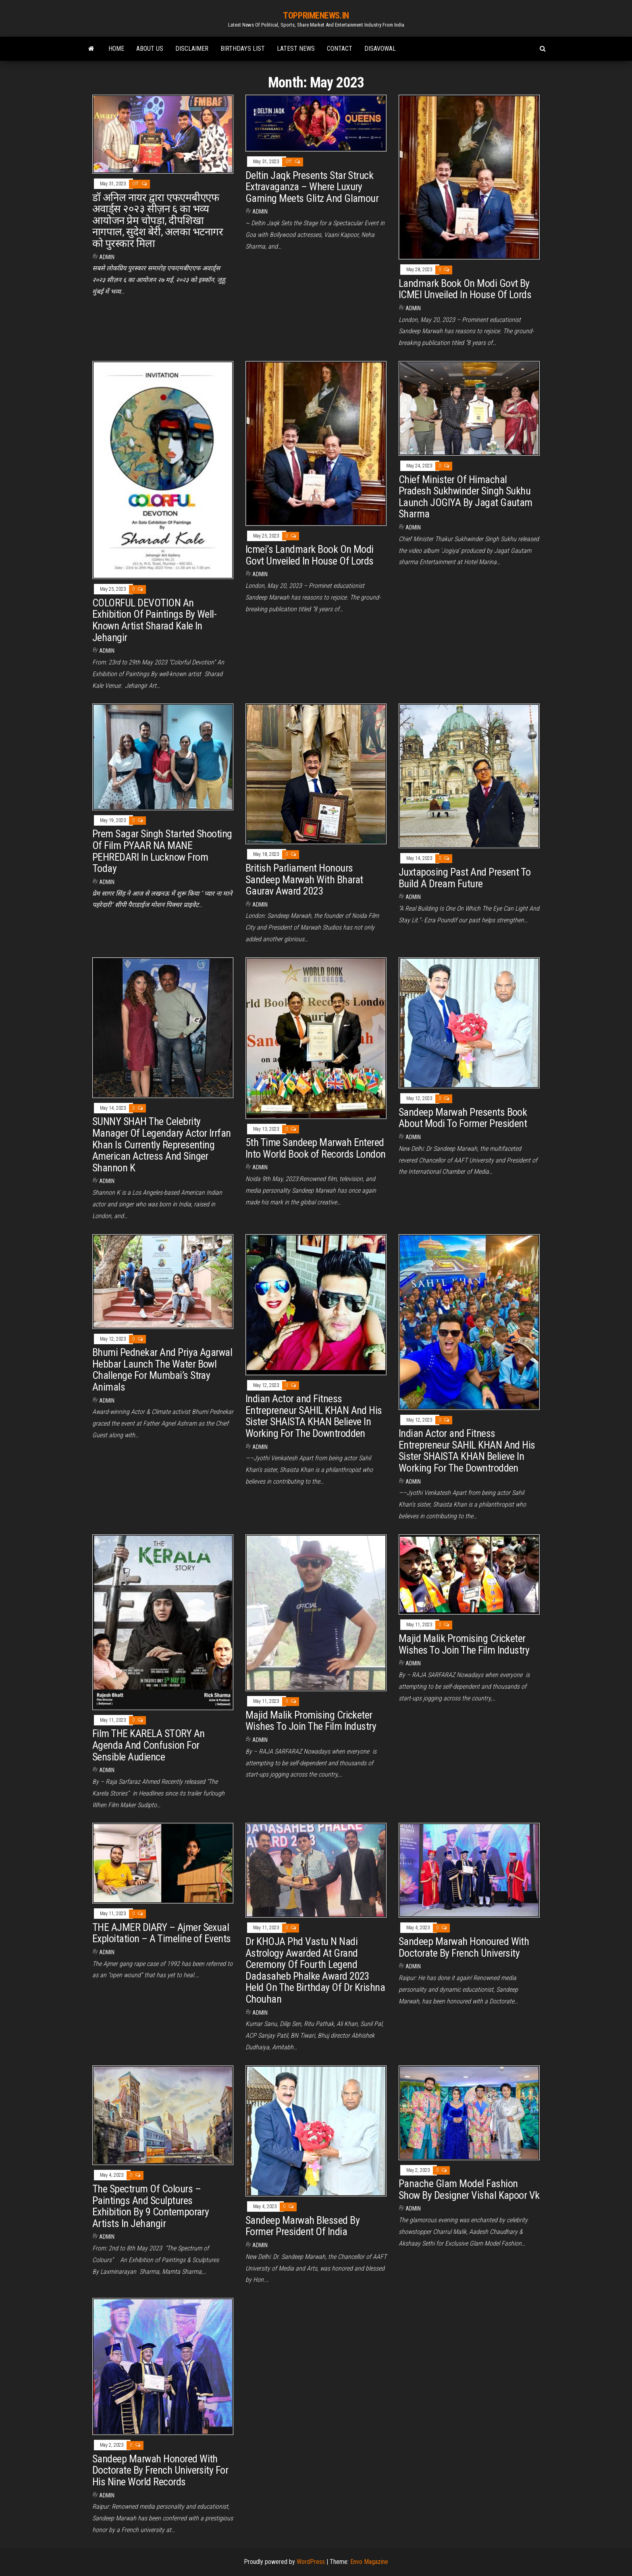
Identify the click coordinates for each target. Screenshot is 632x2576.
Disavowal (380, 48)
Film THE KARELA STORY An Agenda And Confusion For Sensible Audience (148, 1744)
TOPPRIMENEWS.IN (316, 15)
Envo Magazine (369, 2562)
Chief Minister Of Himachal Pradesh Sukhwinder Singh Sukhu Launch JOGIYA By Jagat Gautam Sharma (465, 496)
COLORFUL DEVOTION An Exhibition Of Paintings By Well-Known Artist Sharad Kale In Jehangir (154, 620)
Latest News (296, 48)
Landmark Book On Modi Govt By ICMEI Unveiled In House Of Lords (465, 289)
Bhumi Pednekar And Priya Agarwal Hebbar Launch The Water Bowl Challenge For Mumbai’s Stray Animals (162, 1369)
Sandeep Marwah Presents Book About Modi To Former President (463, 1118)
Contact (339, 48)
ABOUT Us (149, 48)
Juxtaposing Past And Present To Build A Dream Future (465, 878)
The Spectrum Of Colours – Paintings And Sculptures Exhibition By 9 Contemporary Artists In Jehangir (150, 2206)
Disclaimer (191, 48)
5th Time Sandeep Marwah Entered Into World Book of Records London (315, 1148)
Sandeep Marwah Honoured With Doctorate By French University (464, 1947)
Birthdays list (242, 48)
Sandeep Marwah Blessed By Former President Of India (302, 2226)
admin (106, 257)
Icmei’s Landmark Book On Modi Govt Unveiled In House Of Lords (309, 555)
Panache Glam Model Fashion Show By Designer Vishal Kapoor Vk (469, 2189)
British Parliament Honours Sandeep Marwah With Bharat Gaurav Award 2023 (304, 879)
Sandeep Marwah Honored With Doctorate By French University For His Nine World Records (160, 2470)
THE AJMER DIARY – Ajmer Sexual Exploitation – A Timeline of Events (161, 1933)
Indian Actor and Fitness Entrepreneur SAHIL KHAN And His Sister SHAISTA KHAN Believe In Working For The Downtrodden (313, 1416)
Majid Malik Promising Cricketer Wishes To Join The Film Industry (310, 1721)
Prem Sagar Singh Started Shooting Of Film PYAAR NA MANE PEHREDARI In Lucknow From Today (162, 851)
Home (116, 48)
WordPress (311, 2562)
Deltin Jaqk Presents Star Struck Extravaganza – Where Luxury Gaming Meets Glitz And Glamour (311, 186)
